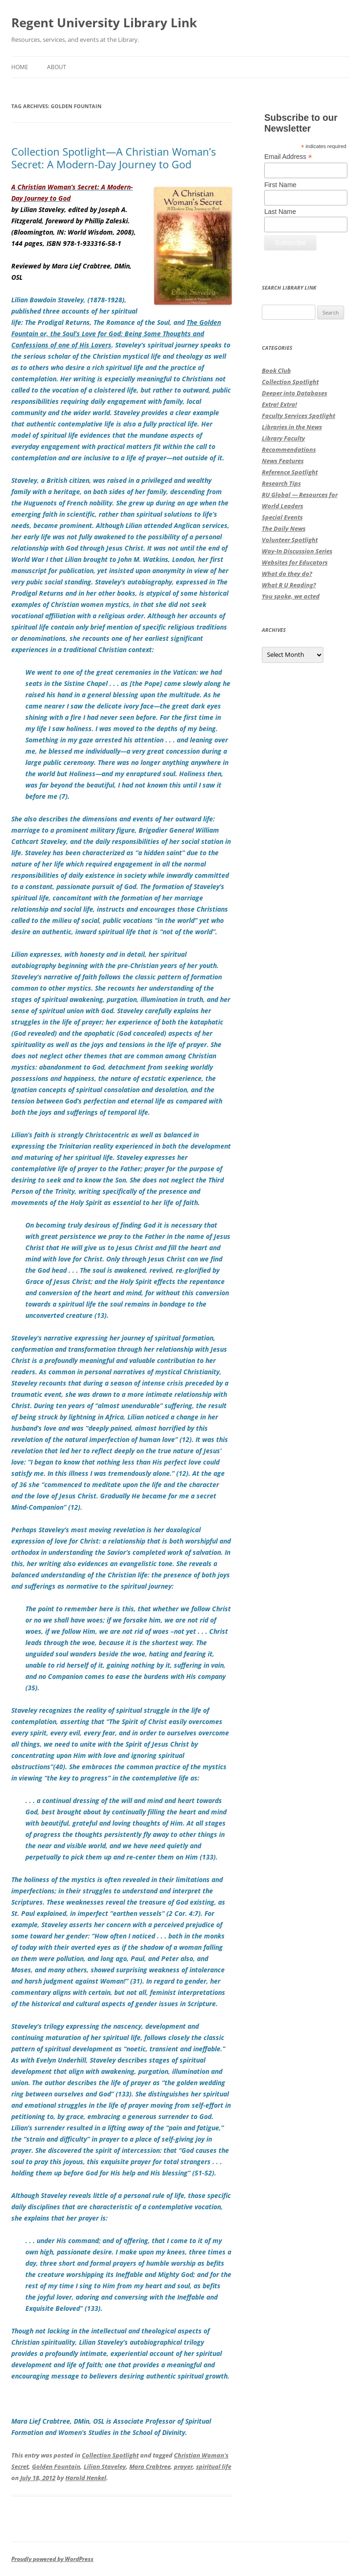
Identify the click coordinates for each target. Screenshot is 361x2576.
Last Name (280, 211)
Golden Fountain (56, 2466)
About (56, 67)
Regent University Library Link (104, 22)
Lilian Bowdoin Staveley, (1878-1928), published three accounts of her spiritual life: (99, 311)
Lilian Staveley (105, 2466)
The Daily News (284, 528)
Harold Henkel (85, 2478)
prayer (183, 2466)
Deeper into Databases (294, 393)
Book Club (276, 370)
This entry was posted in (46, 2455)
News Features (283, 461)
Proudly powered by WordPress (52, 2559)
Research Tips (281, 483)
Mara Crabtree (150, 2466)
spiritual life (213, 2466)
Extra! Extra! (279, 404)
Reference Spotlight (290, 472)
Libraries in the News (292, 427)
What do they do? (287, 573)
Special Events (282, 517)
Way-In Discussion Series (297, 551)
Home (19, 67)
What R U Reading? (289, 585)
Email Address (288, 156)
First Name (280, 185)
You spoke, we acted (291, 596)
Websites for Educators (295, 562)
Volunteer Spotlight (290, 540)
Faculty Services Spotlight (298, 415)
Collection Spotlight (110, 2455)
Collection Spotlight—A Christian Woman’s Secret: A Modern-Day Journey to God (113, 157)
